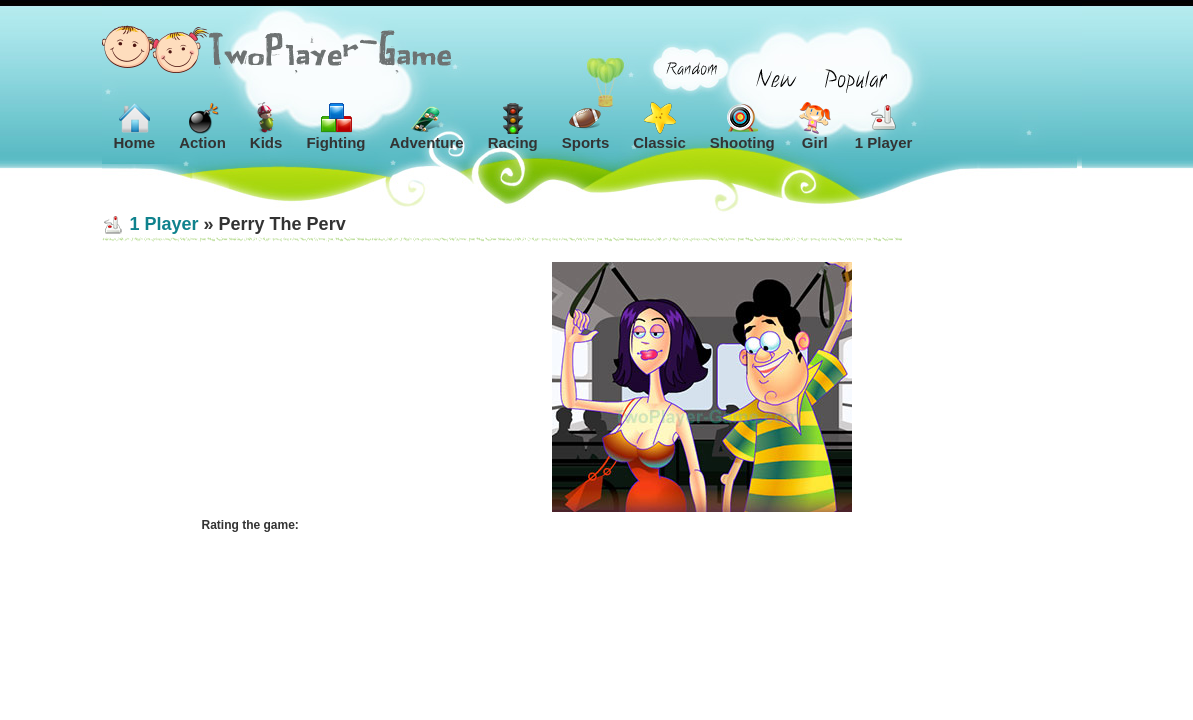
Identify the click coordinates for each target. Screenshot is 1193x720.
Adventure (427, 126)
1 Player (884, 126)
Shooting (742, 126)
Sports (586, 126)
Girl (815, 126)
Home (135, 126)
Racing (513, 126)
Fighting (335, 126)
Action (202, 126)
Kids (266, 126)
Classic (659, 126)
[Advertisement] (302, 387)
